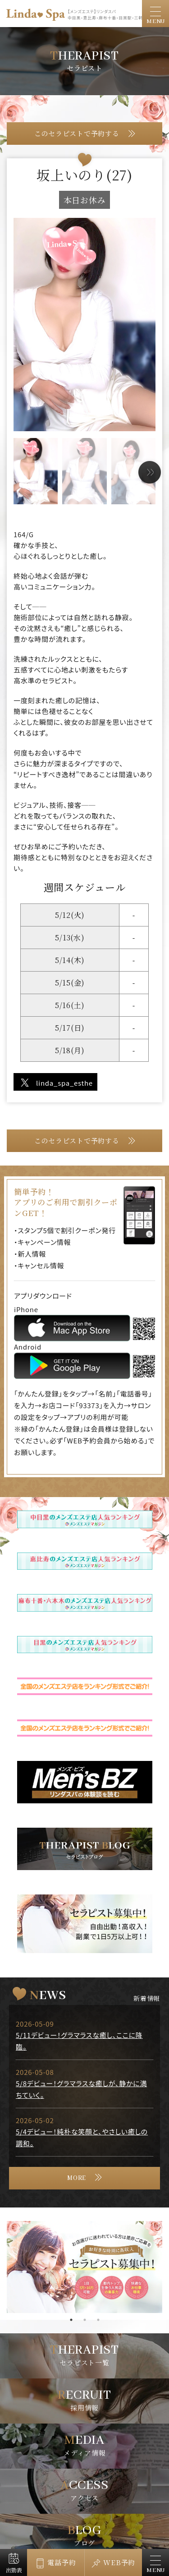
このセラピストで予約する (76, 133)
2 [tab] (84, 2319)
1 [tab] (71, 2319)
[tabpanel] (84, 2267)
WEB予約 (119, 2562)
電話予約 (61, 2562)
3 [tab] (98, 2319)
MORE (76, 2178)
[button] (149, 472)
